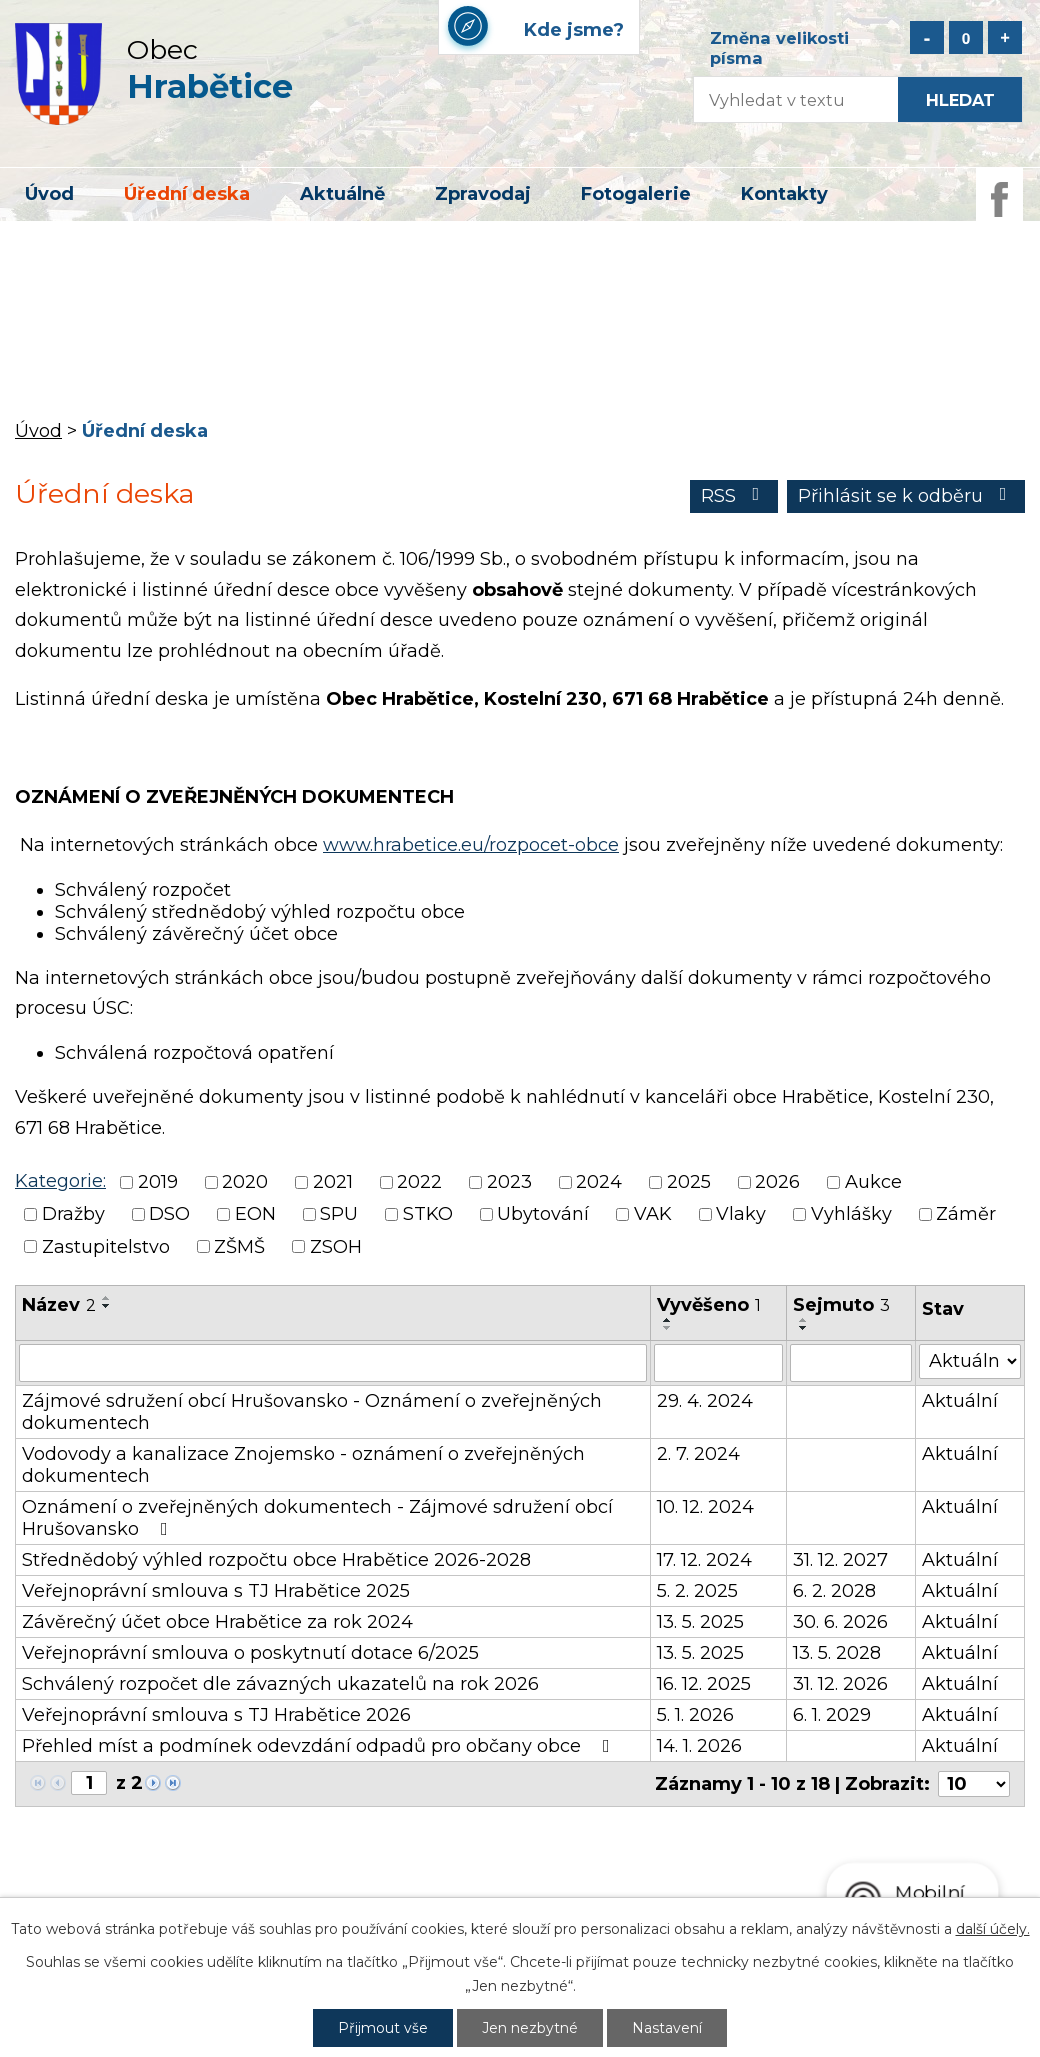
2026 (777, 1182)
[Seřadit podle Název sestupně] (107, 1306)
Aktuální (960, 1401)
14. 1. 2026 (699, 1746)
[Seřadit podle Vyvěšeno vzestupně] (668, 1320)
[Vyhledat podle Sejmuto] (851, 1363)
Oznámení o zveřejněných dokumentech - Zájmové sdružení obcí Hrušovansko (317, 1518)
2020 (245, 1182)
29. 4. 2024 (705, 1401)
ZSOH (336, 1247)
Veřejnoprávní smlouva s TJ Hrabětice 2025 (216, 1591)
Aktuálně (342, 194)
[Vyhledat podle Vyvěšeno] (718, 1363)
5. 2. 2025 (697, 1591)
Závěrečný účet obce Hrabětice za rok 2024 (217, 1622)
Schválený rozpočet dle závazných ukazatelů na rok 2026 (280, 1684)
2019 (158, 1182)
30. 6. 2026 (840, 1622)
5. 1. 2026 (695, 1715)
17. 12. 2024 (704, 1560)
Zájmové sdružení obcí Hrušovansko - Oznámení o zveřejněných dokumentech (312, 1412)
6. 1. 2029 (832, 1715)
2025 (689, 1182)
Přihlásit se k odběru (906, 496)
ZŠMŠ (239, 1247)
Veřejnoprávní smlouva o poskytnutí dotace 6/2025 (250, 1653)
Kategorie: (60, 1181)
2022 (419, 1182)
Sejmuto (841, 1305)
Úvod (49, 194)
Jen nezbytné (530, 2028)
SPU (339, 1215)
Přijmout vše (383, 2028)
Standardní (966, 37)
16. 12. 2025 (704, 1684)
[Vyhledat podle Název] (333, 1363)
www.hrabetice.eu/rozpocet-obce (471, 845)
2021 (333, 1182)
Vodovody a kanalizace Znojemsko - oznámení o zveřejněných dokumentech (303, 1465)
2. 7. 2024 (698, 1454)
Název (59, 1305)
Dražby (73, 1215)
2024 (599, 1182)
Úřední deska (187, 194)
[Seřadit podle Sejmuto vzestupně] (804, 1320)
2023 (509, 1182)
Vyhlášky (851, 1215)
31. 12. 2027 (840, 1560)
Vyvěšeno (709, 1305)
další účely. (993, 1929)
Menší (927, 37)
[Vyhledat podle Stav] (970, 1361)
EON (255, 1215)
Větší (1005, 37)
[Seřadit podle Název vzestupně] (107, 1298)
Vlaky (741, 1215)
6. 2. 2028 (834, 1591)
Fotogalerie (636, 194)
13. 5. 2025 (700, 1622)
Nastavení (667, 2028)
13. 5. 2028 (837, 1653)
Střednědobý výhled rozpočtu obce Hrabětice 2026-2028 (276, 1560)
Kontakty (784, 194)
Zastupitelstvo (106, 1247)
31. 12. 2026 (840, 1684)
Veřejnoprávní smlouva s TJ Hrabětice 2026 (216, 1715)
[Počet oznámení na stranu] (974, 1784)
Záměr (966, 1215)
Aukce (873, 1182)
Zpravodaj (483, 194)
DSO (169, 1215)
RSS (734, 496)
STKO (428, 1215)
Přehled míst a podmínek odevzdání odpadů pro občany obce (320, 1746)
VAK (653, 1215)
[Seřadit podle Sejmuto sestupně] (804, 1328)
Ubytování (543, 1215)
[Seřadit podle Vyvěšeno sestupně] (668, 1328)
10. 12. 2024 (705, 1507)
